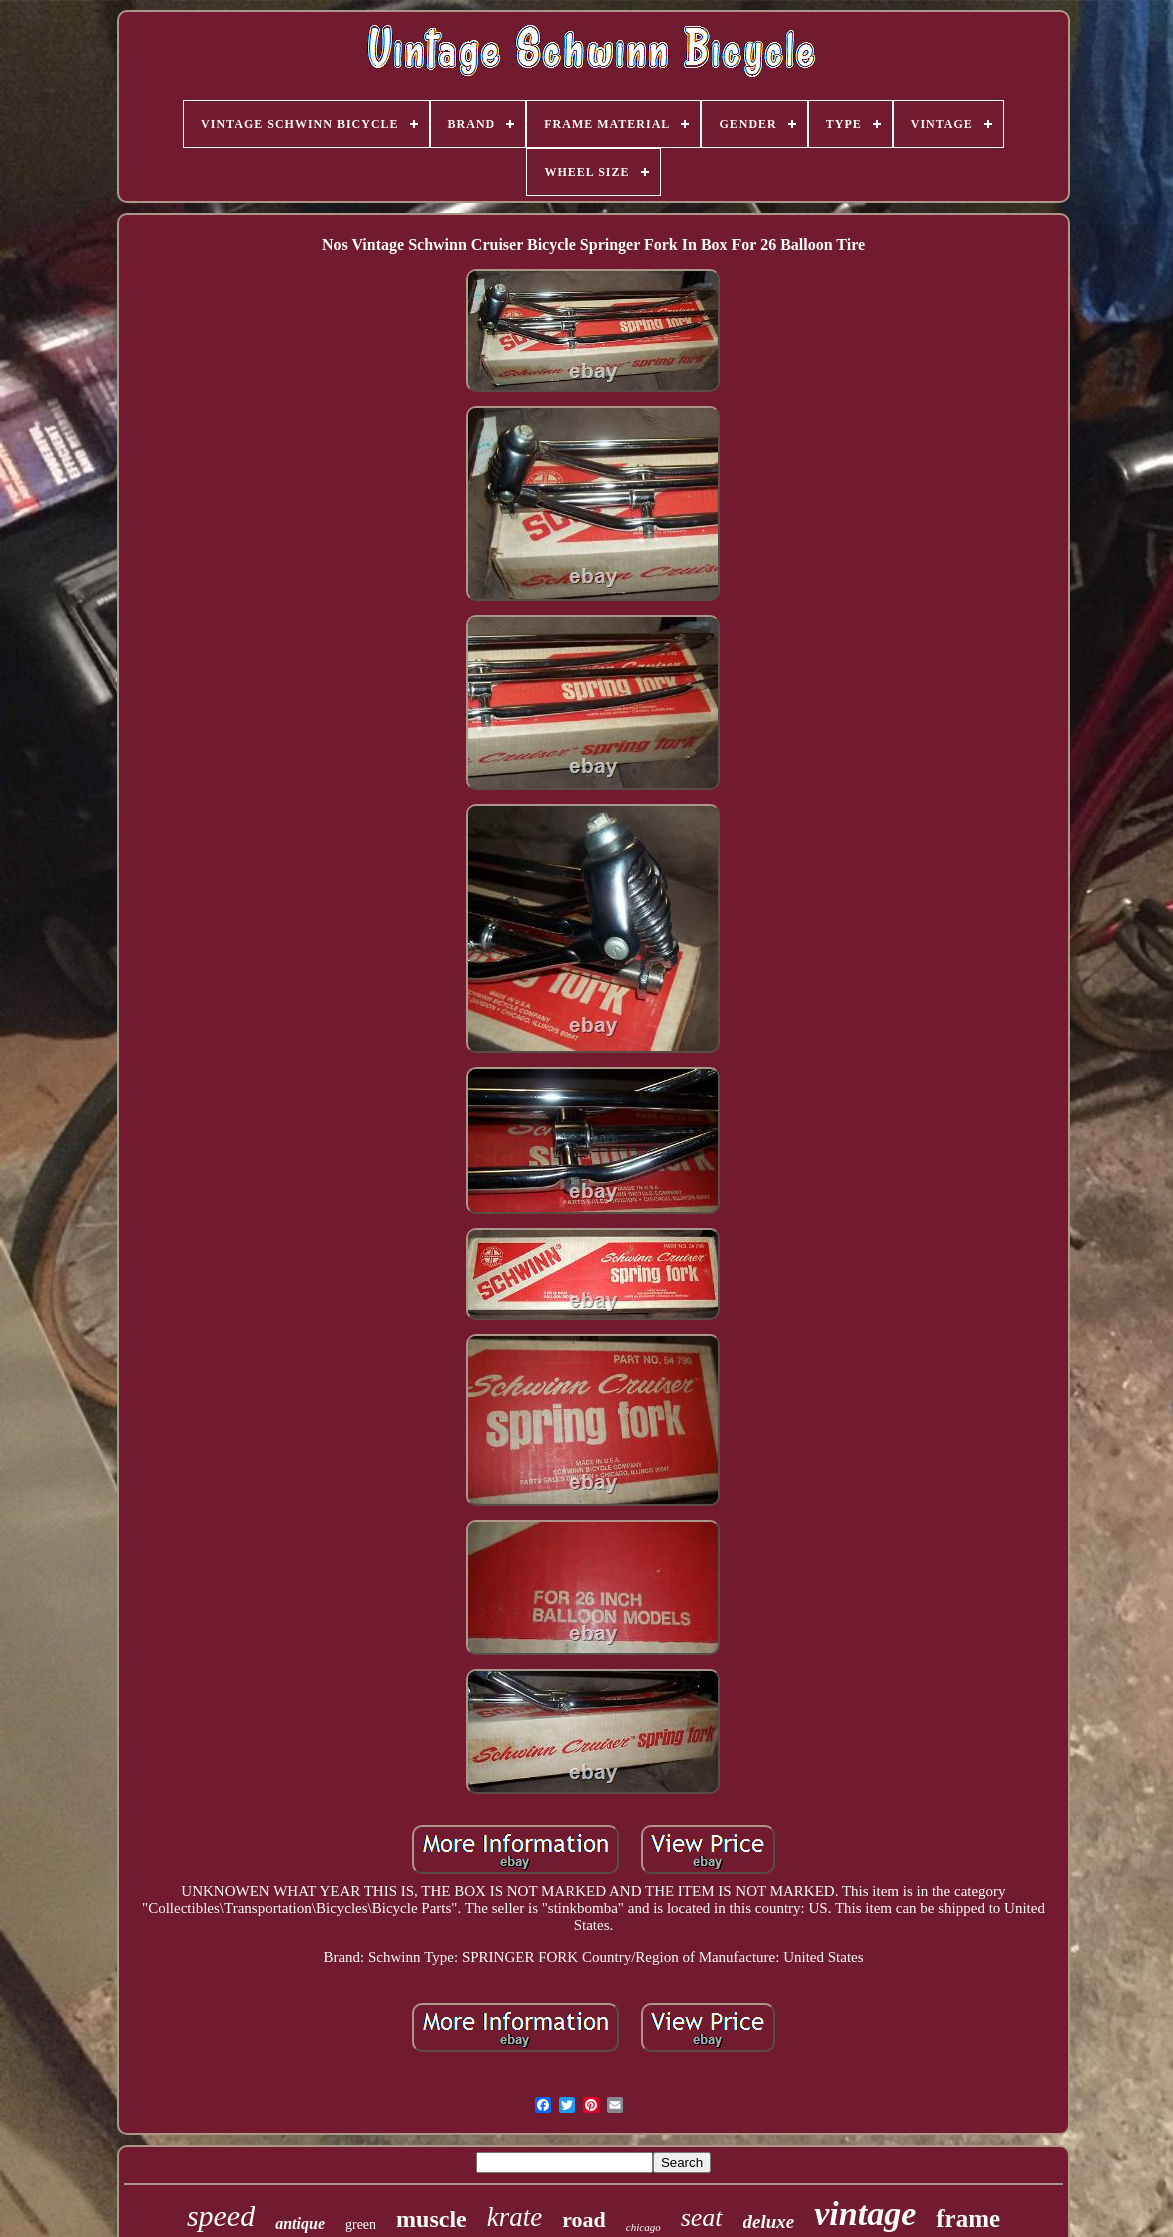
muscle (431, 2219)
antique (300, 2223)
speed (221, 2215)
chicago (643, 2227)
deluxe (769, 2221)
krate (514, 2217)
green (360, 2224)
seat (702, 2217)
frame (968, 2218)
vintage (865, 2213)
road (584, 2219)
